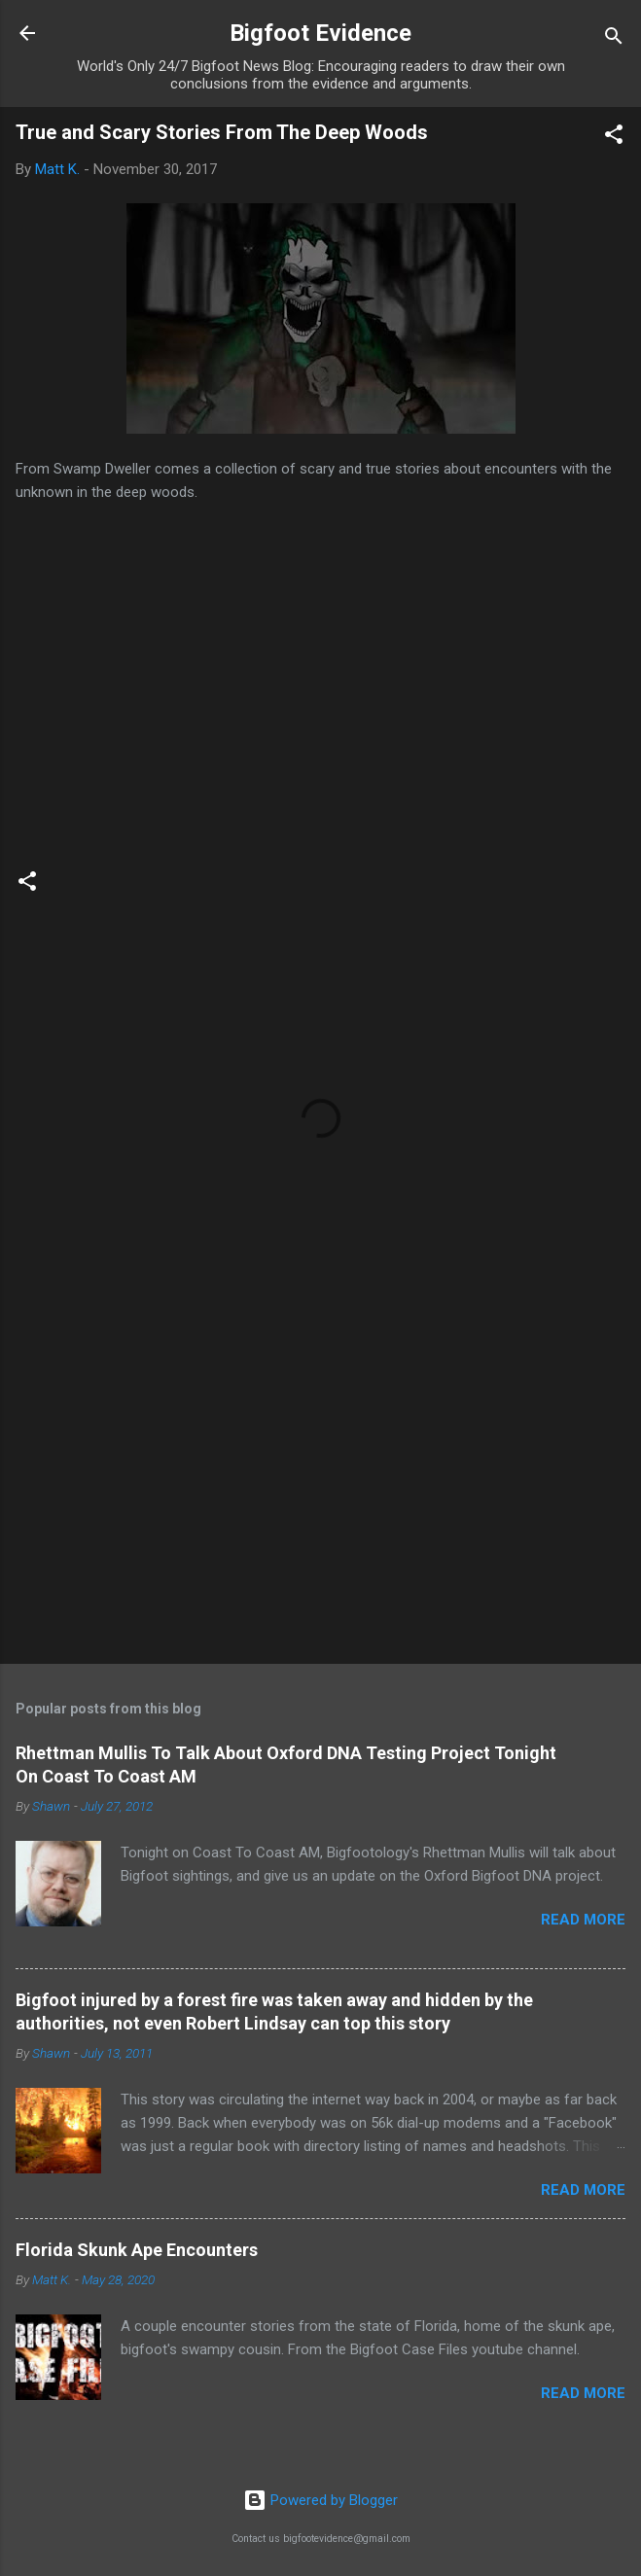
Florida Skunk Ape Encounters (137, 2250)
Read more (583, 1919)
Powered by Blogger (320, 2500)
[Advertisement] (320, 1496)
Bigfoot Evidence (320, 33)
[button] (613, 138)
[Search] (613, 39)
